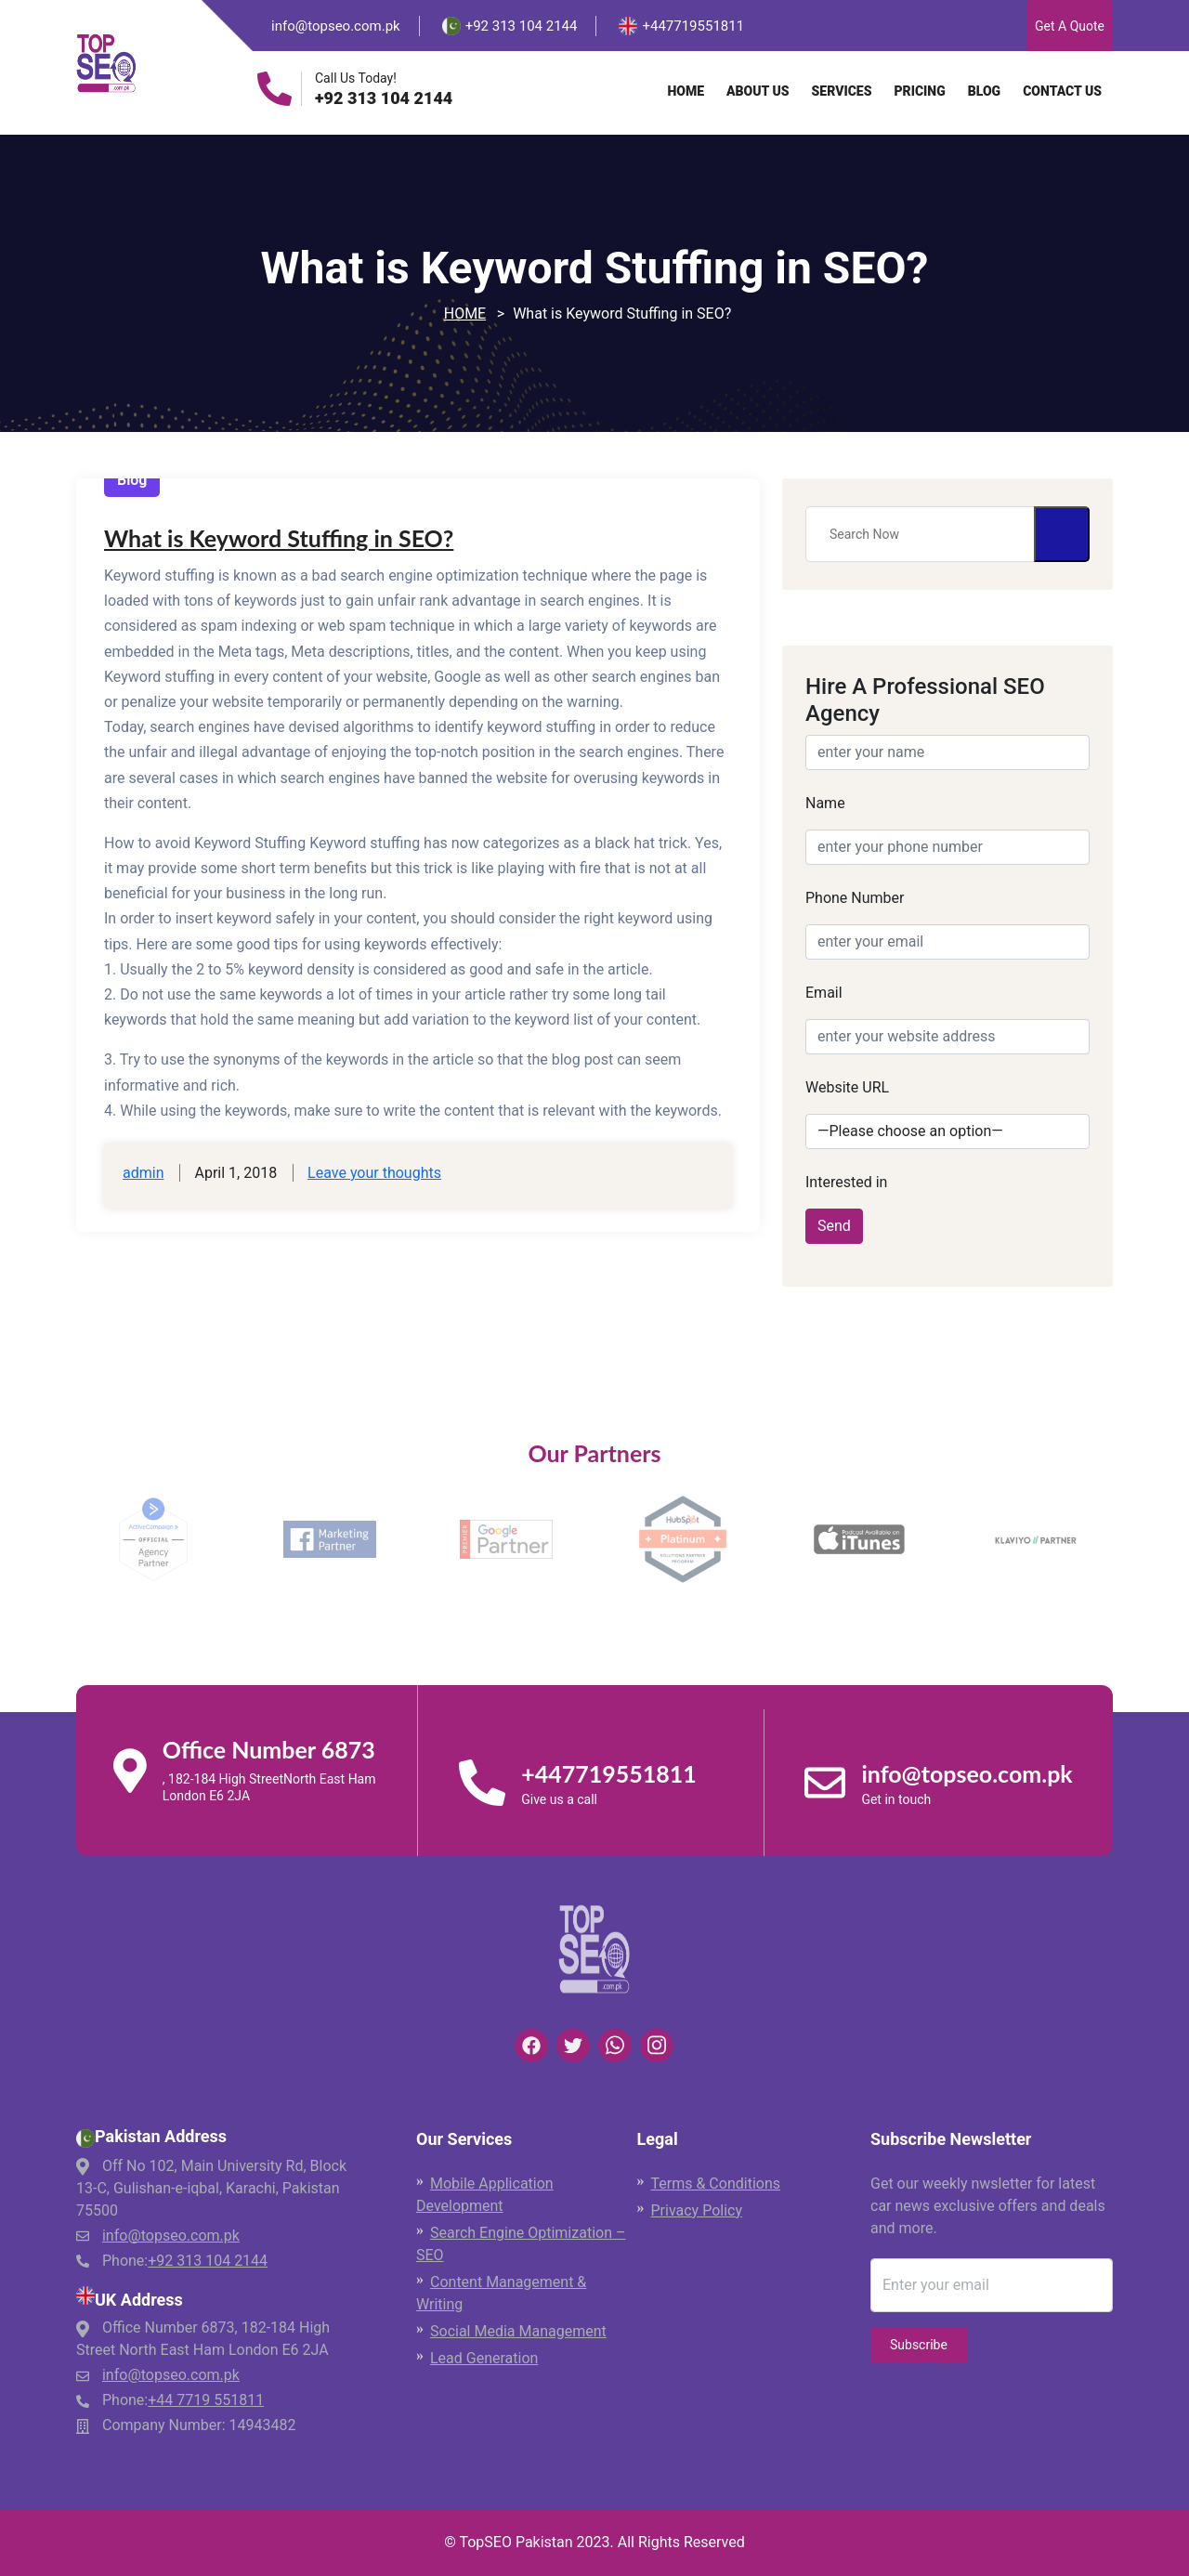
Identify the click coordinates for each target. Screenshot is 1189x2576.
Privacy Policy (697, 2210)
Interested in (846, 1182)
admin (143, 1173)
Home (685, 91)
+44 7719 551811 (206, 2400)
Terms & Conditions (716, 2183)
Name (825, 803)
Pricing (919, 91)
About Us (758, 91)
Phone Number (854, 898)
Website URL (847, 1087)
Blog (984, 91)
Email (824, 992)
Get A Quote (1069, 26)
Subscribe (918, 2344)
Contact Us (1062, 91)
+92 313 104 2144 (383, 98)
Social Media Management (518, 2331)
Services (842, 91)
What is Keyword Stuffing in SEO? (278, 538)
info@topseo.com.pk (335, 26)
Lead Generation (484, 2358)
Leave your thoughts (374, 1173)
